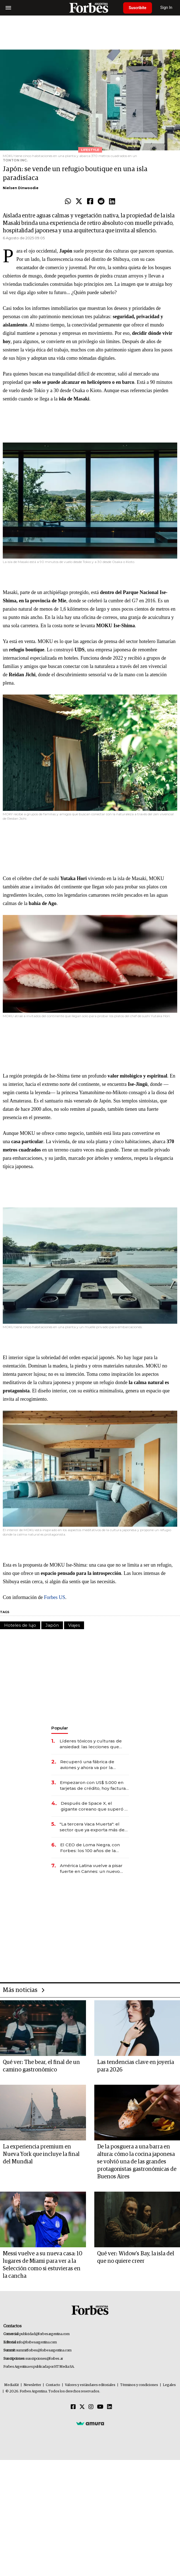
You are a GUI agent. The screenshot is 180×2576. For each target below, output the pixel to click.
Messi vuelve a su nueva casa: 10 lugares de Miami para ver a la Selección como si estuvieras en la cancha (42, 2265)
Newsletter (32, 2385)
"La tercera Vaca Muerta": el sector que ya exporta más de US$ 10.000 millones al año (92, 1827)
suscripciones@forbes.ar (44, 2359)
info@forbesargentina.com (37, 2342)
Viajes (74, 1625)
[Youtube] (100, 2407)
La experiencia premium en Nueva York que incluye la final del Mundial (41, 2154)
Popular (59, 1728)
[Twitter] (82, 2407)
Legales (169, 2385)
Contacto (53, 2385)
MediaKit (11, 2385)
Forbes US (54, 1597)
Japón (52, 1625)
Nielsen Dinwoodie (21, 188)
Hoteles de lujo (20, 1625)
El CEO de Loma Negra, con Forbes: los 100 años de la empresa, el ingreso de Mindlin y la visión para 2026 (93, 1847)
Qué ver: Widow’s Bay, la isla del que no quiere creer (135, 2257)
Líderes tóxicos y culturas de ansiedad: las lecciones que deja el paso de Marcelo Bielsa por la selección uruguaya (93, 1744)
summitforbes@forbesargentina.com (44, 2350)
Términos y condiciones (139, 2385)
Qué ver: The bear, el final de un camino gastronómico (41, 2066)
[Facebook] (73, 2407)
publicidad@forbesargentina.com (44, 2334)
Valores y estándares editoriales (90, 2385)
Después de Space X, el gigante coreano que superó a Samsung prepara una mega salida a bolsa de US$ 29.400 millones (94, 1806)
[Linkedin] (109, 2407)
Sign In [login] (166, 7)
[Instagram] (90, 2407)
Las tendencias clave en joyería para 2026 (135, 2066)
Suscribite (137, 8)
